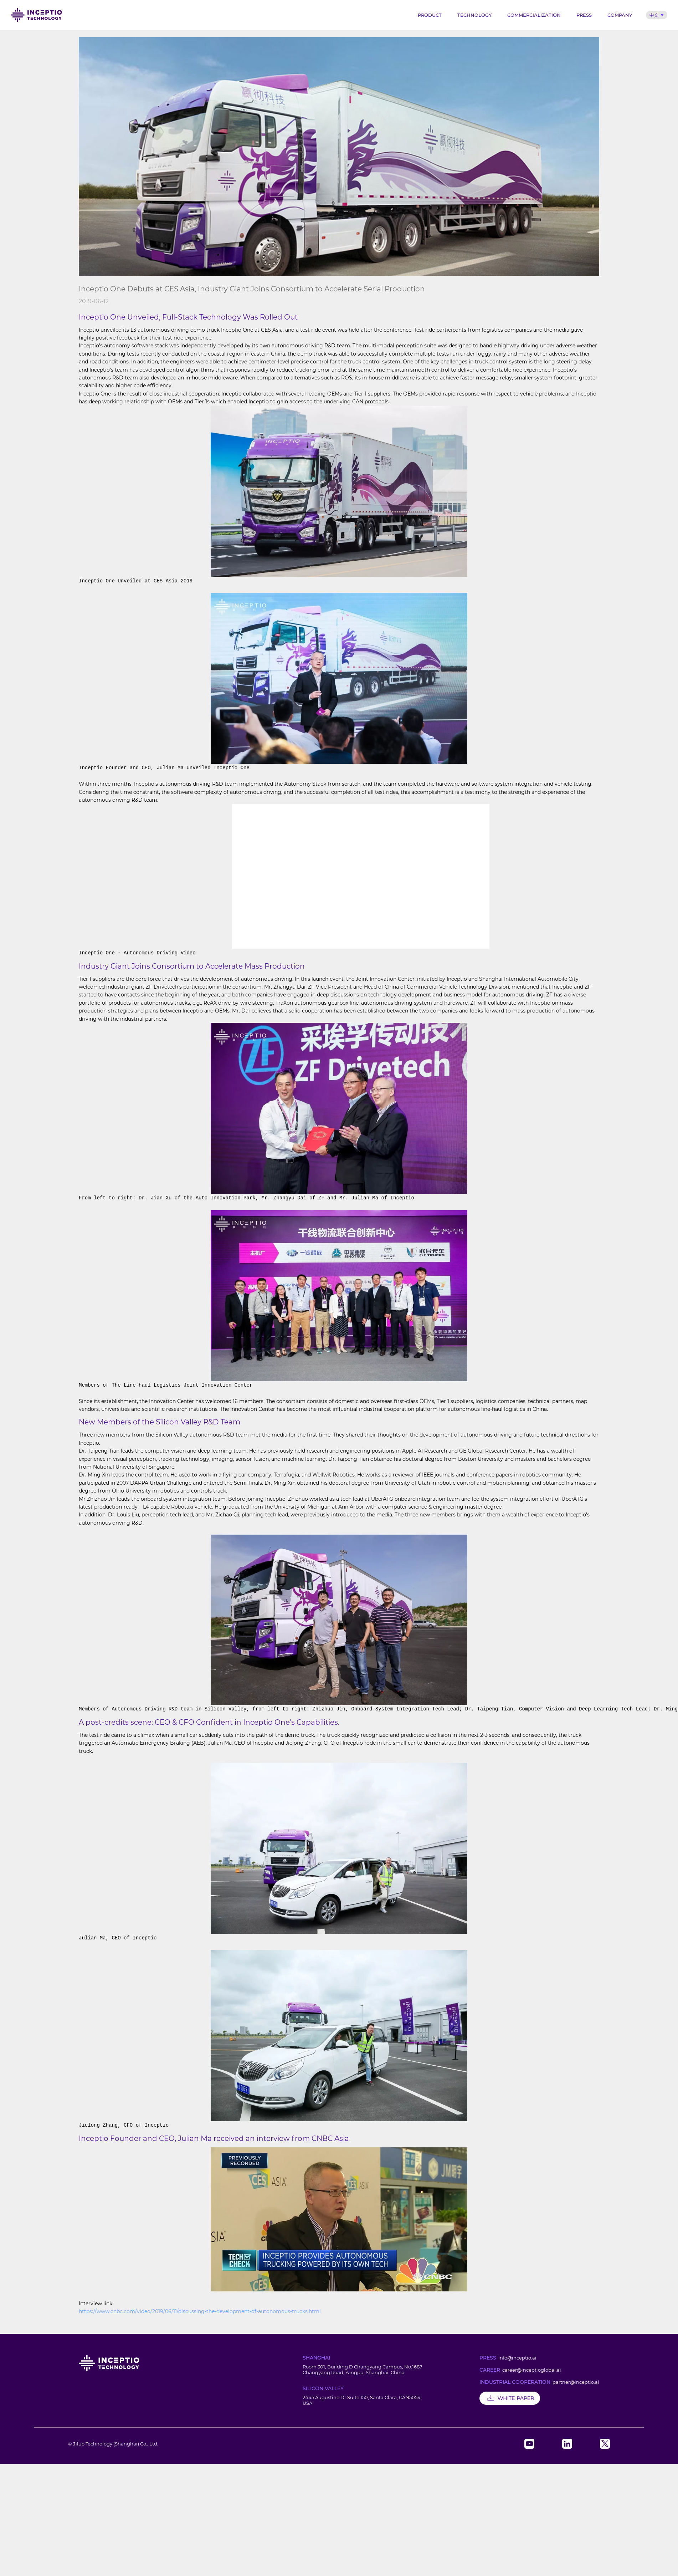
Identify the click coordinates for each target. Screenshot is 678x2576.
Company (619, 15)
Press (584, 15)
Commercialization (534, 15)
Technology (474, 15)
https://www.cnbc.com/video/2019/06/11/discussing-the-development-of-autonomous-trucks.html (200, 2311)
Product (430, 15)
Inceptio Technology (36, 15)
